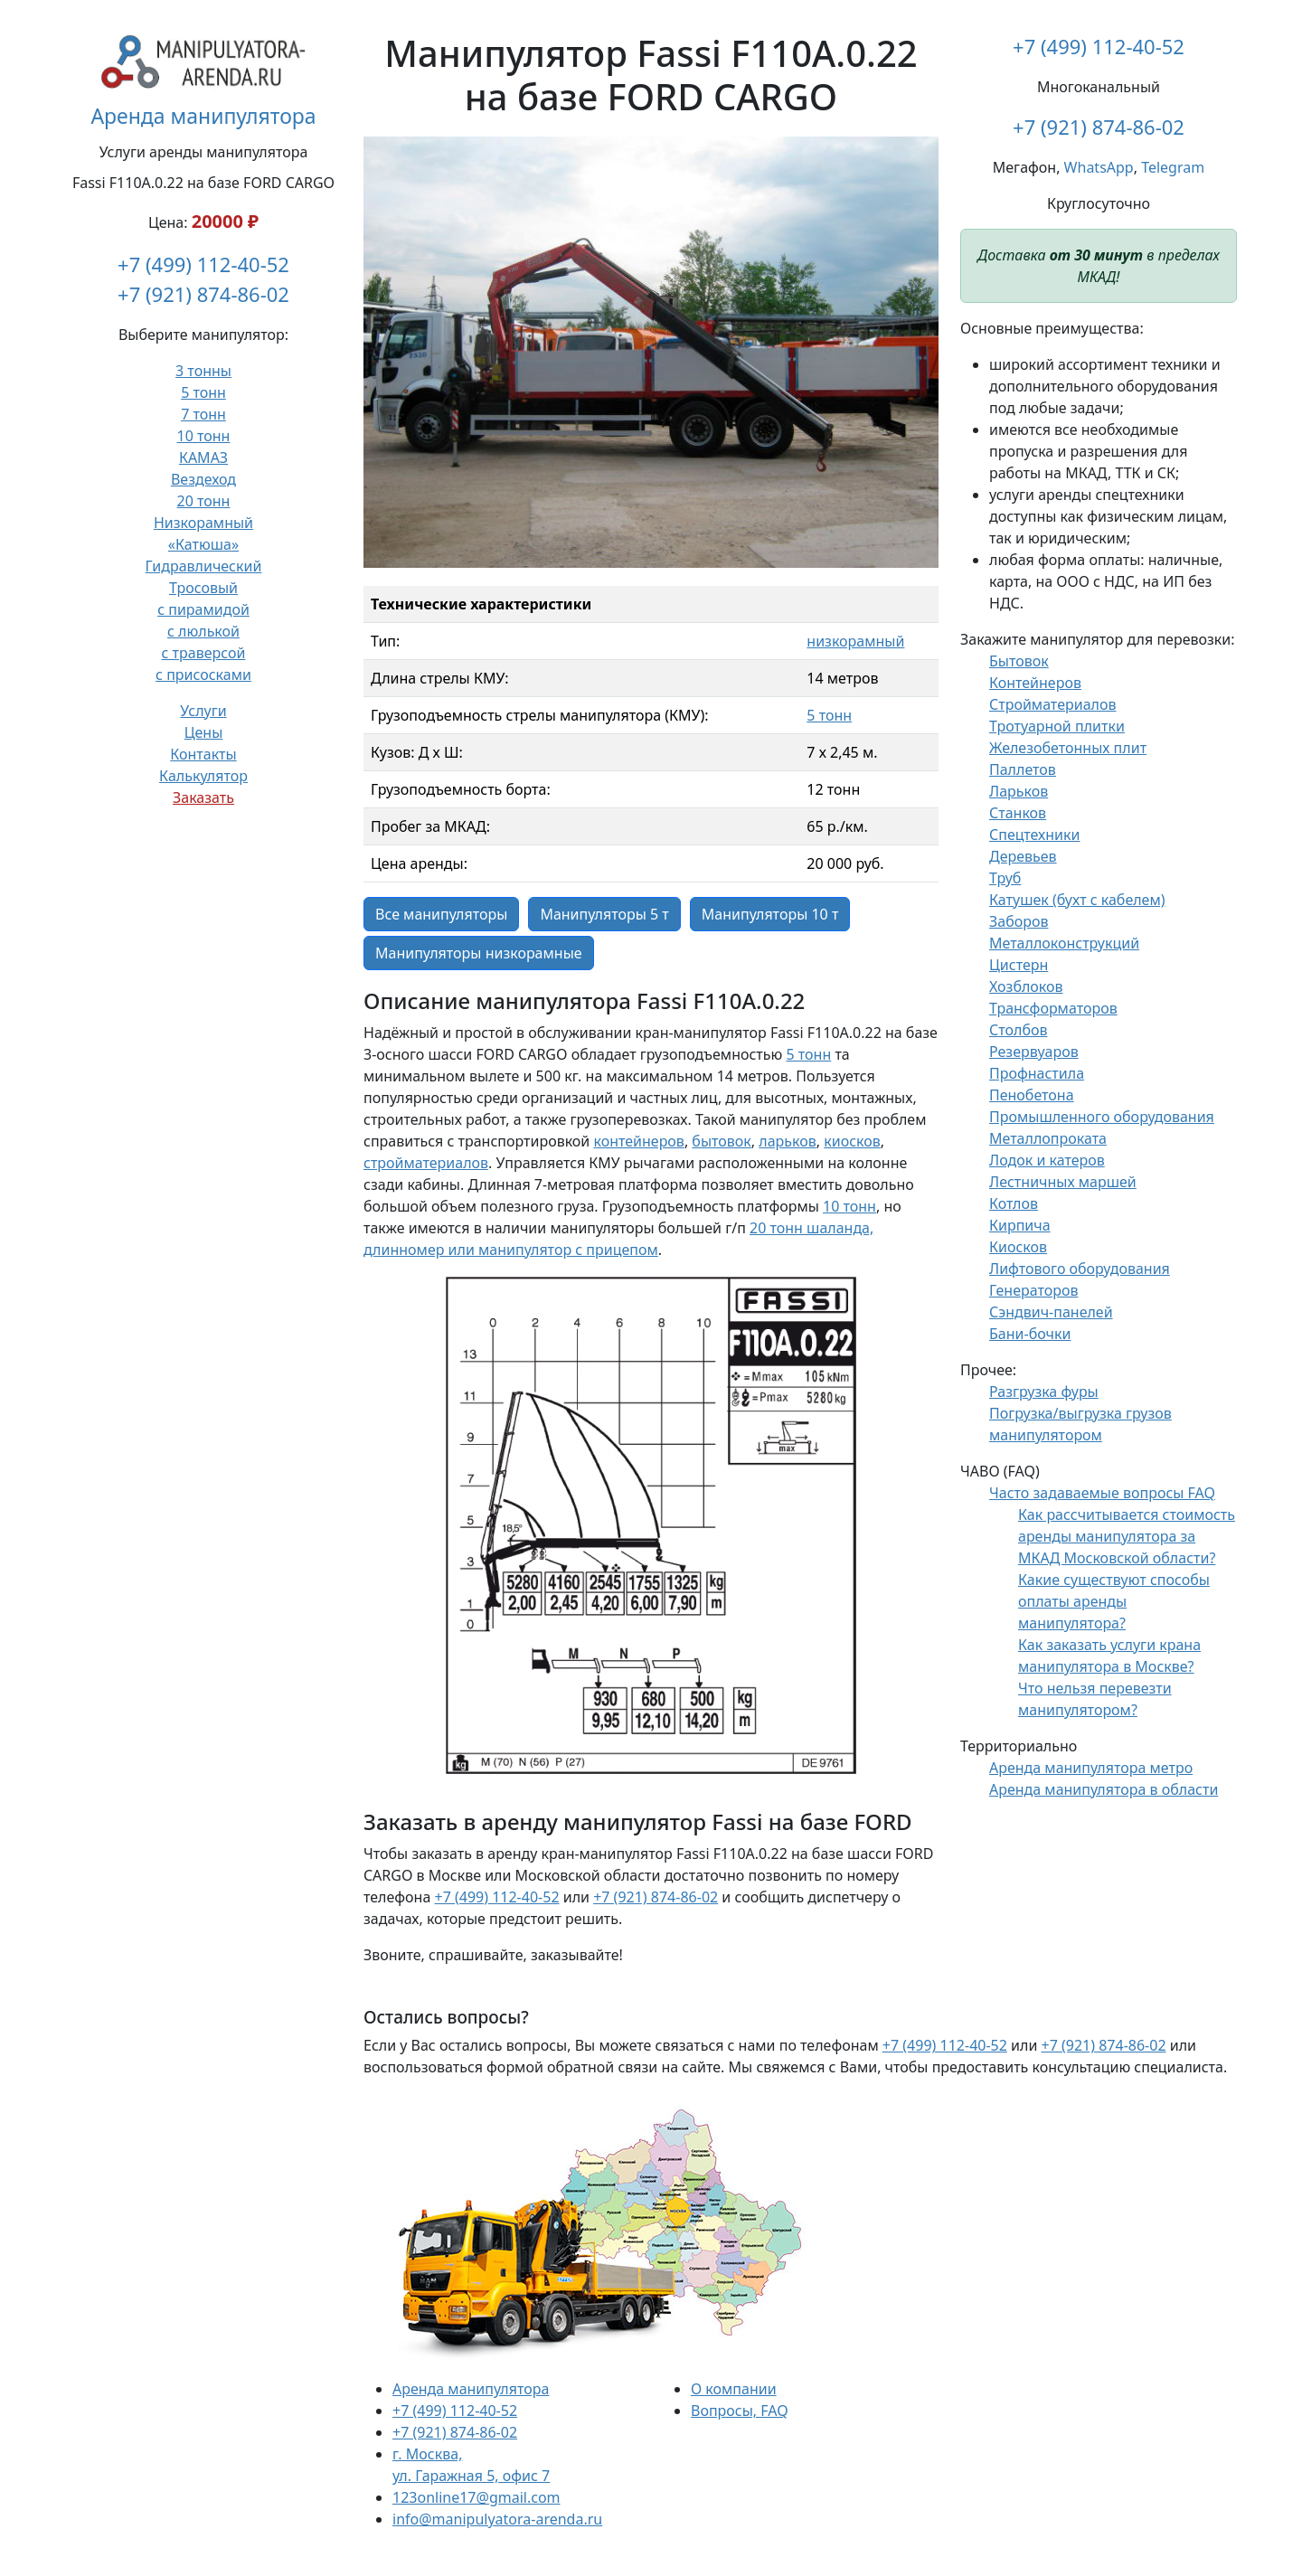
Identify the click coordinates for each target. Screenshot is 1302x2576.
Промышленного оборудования (1101, 1117)
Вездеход (203, 479)
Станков (1017, 813)
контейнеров (638, 1141)
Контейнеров (1035, 683)
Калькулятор (203, 776)
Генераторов (1033, 1290)
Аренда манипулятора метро (1091, 1768)
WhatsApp (1099, 167)
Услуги (203, 711)
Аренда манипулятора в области (1103, 1789)
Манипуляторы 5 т (604, 914)
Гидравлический (204, 566)
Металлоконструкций (1064, 943)
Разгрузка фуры (1044, 1391)
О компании (734, 2389)
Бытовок (1019, 661)
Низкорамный (203, 523)
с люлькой (203, 631)
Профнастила (1036, 1073)
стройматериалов (425, 1163)
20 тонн (204, 501)
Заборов (1018, 921)
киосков (852, 1141)
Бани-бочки (1030, 1334)
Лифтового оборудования (1079, 1269)
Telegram (1172, 167)
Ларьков (1018, 791)
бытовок (721, 1141)
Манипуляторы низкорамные (478, 953)
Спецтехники (1034, 835)
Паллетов (1022, 769)
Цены (203, 732)
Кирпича (1020, 1225)
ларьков (787, 1141)
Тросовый (203, 588)
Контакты (203, 754)
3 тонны (203, 371)
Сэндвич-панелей (1051, 1312)
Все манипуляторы (441, 914)
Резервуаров (1034, 1052)
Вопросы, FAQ (739, 2410)
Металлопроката (1048, 1138)
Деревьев (1023, 856)
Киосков (1018, 1247)
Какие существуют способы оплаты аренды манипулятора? (1114, 1601)
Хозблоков (1026, 986)
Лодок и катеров (1047, 1160)
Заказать (203, 797)
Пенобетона (1031, 1095)
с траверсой (204, 653)
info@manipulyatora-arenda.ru (497, 2519)
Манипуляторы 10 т (770, 914)
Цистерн (1018, 965)
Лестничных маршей (1063, 1182)
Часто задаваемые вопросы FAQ (1102, 1493)
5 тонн (203, 392)
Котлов (1013, 1203)
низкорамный (855, 641)
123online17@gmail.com (476, 2497)
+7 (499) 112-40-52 (203, 264)
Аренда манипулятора (203, 115)
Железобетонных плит (1067, 748)
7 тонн (203, 414)
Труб (1005, 878)
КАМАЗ (203, 457)
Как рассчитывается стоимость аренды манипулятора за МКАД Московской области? (1126, 1536)
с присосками (203, 674)
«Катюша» (203, 544)
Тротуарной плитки (1057, 726)
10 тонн (204, 436)
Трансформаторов (1053, 1008)
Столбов (1018, 1030)
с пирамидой (203, 609)
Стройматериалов (1052, 704)
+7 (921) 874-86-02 (203, 293)
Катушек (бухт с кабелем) (1077, 900)
